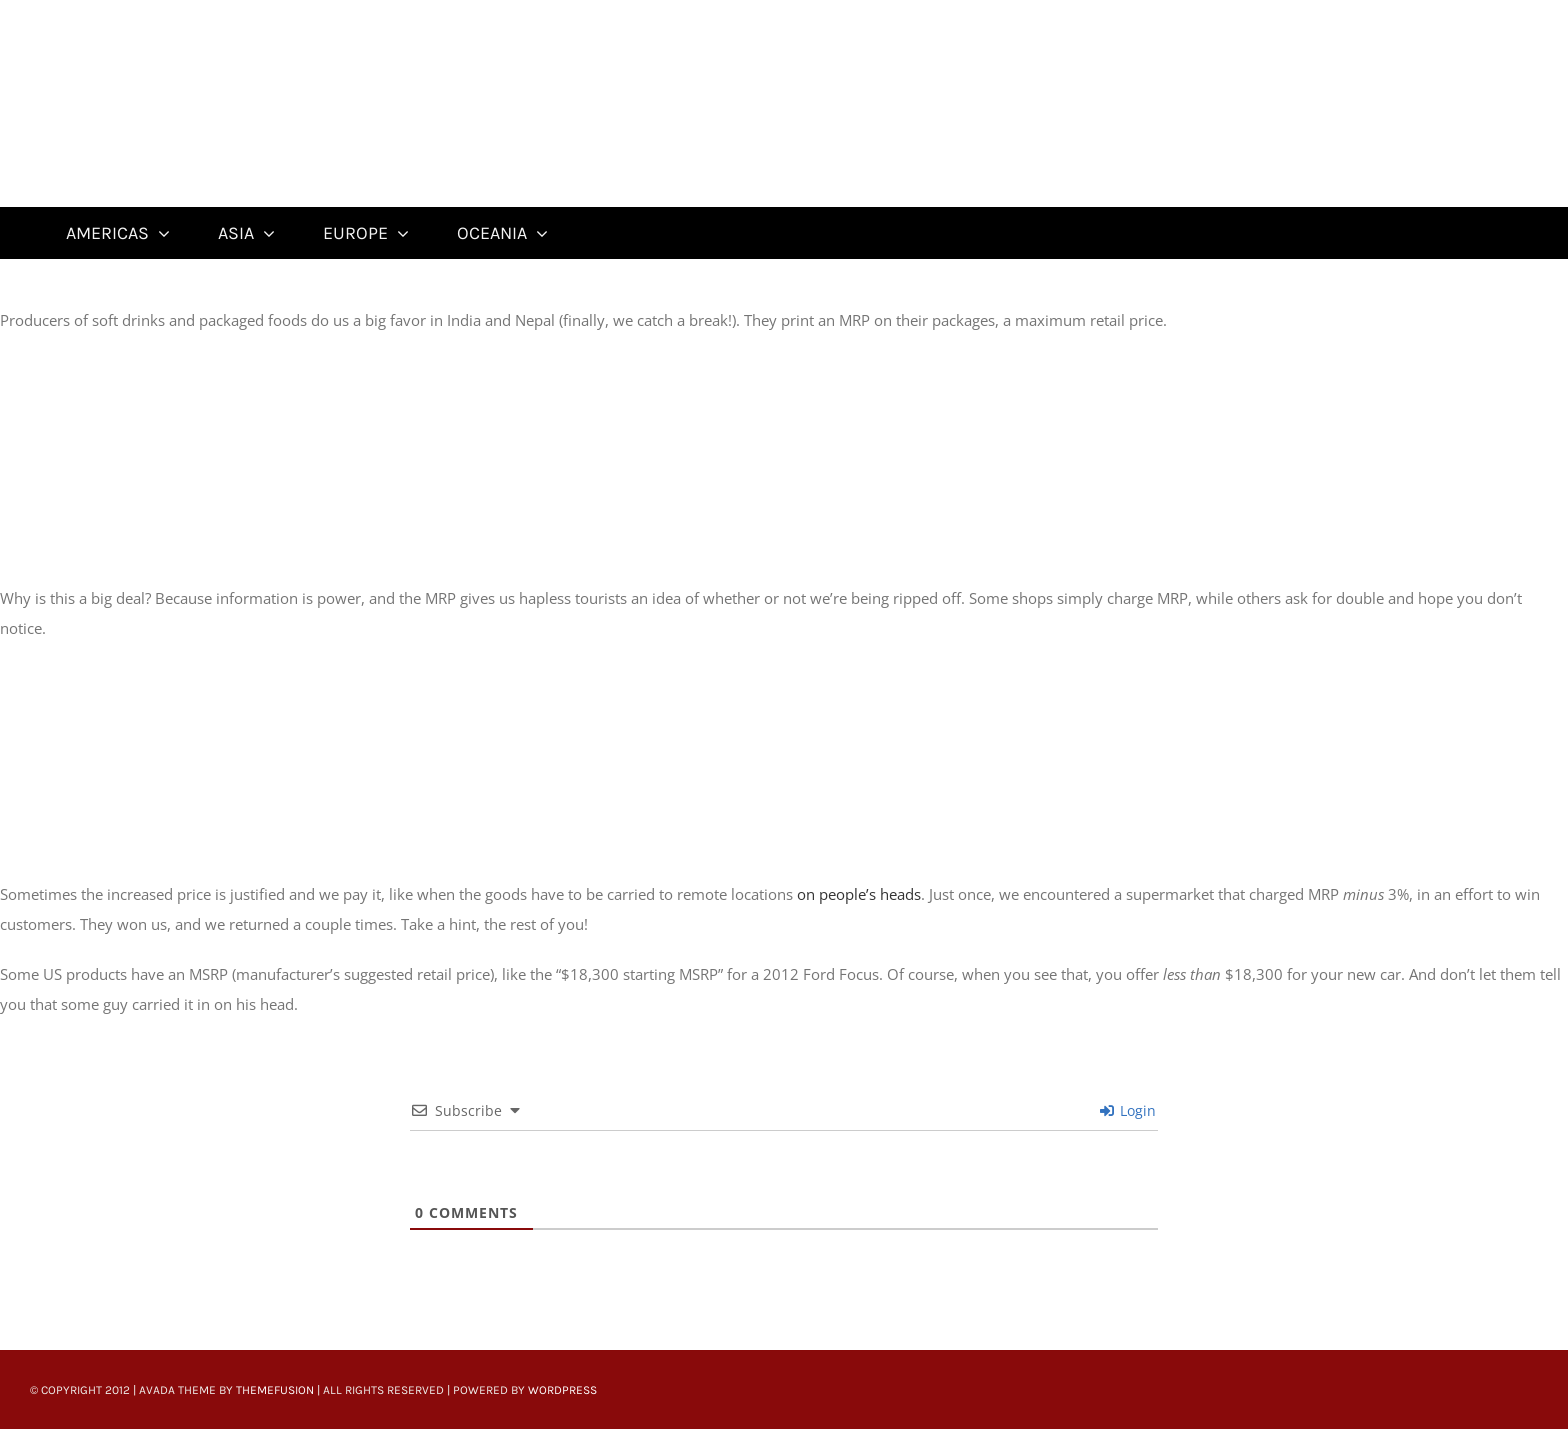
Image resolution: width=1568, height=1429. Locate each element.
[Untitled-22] (177, 12)
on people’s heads (859, 894)
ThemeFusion (275, 1390)
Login (1128, 1110)
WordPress (562, 1390)
